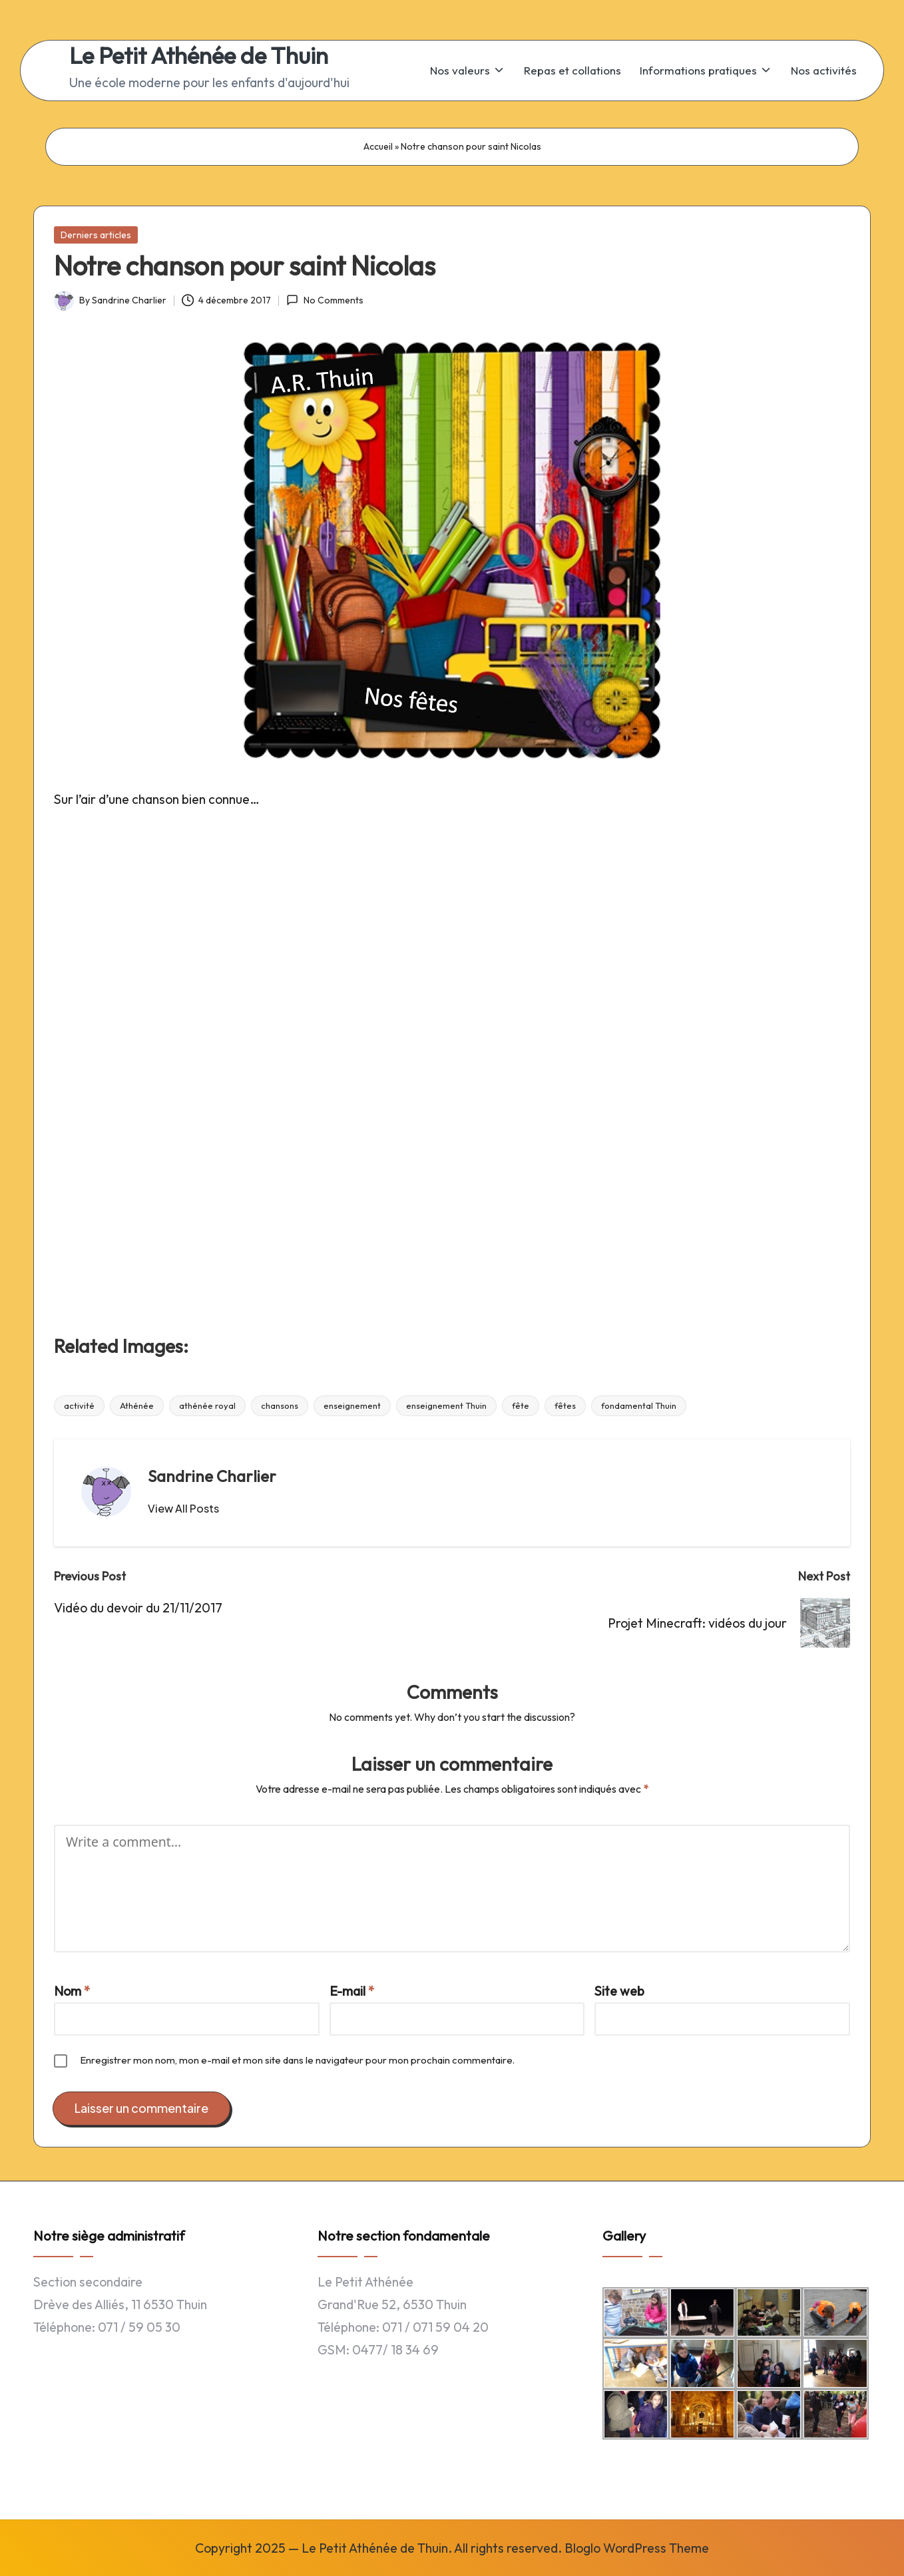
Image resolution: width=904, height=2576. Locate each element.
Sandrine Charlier (212, 1476)
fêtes (565, 1405)
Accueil (378, 146)
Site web (619, 1990)
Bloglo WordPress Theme (637, 2547)
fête (520, 1405)
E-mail (352, 1990)
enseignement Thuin (446, 1405)
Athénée (137, 1405)
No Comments (324, 300)
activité (79, 1405)
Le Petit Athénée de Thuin (198, 56)
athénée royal (207, 1405)
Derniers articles (96, 235)
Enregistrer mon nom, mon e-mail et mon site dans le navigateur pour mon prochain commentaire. (297, 2060)
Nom (72, 1990)
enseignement (352, 1405)
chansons (279, 1405)
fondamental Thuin (638, 1405)
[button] (183, 1509)
